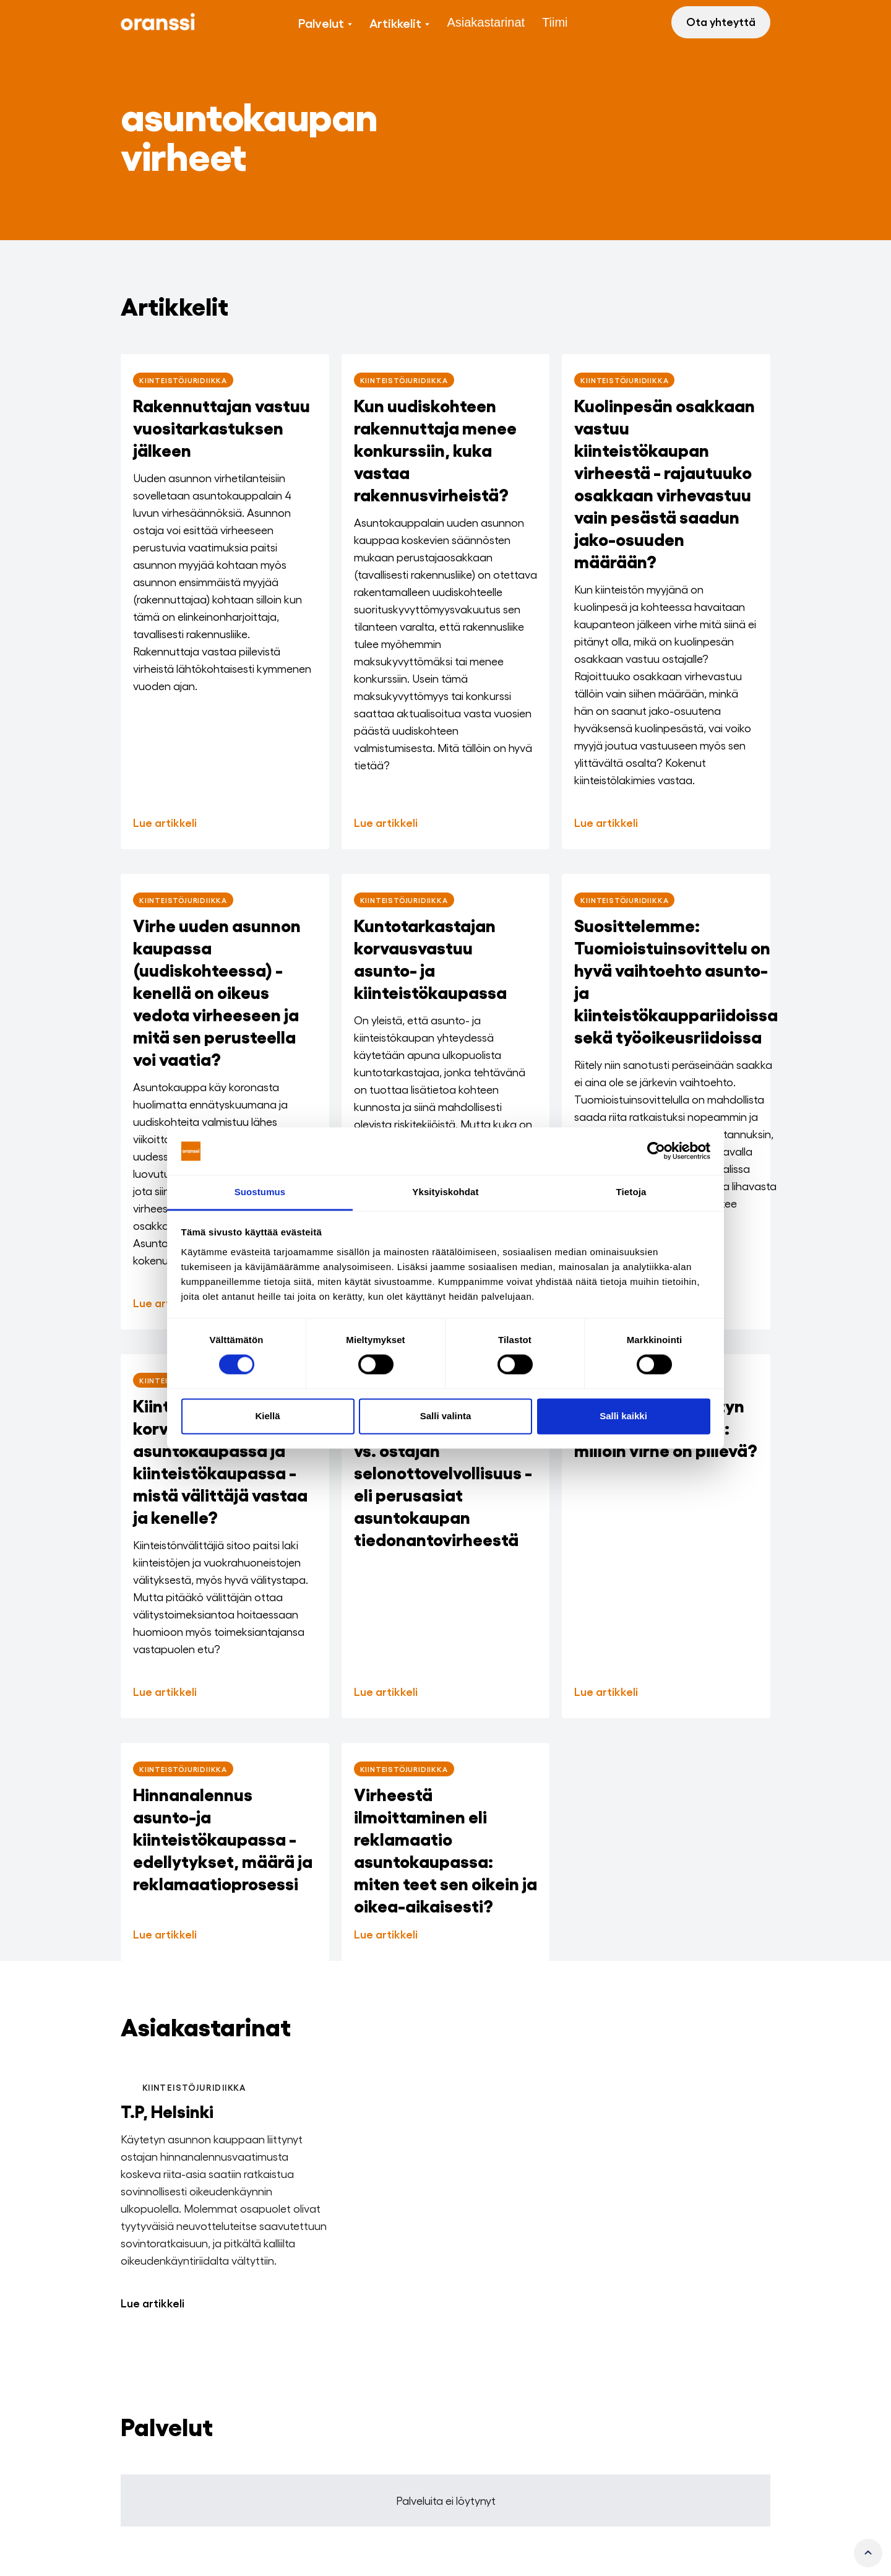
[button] (325, 22)
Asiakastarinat (486, 22)
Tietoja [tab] (631, 1191)
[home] (158, 22)
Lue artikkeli (152, 2302)
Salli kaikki (623, 1416)
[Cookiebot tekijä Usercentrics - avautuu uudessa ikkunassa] (656, 1151)
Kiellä (267, 1416)
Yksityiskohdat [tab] (445, 1191)
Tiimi (554, 22)
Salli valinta (445, 1416)
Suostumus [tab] (260, 1191)
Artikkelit (395, 22)
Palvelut (321, 22)
